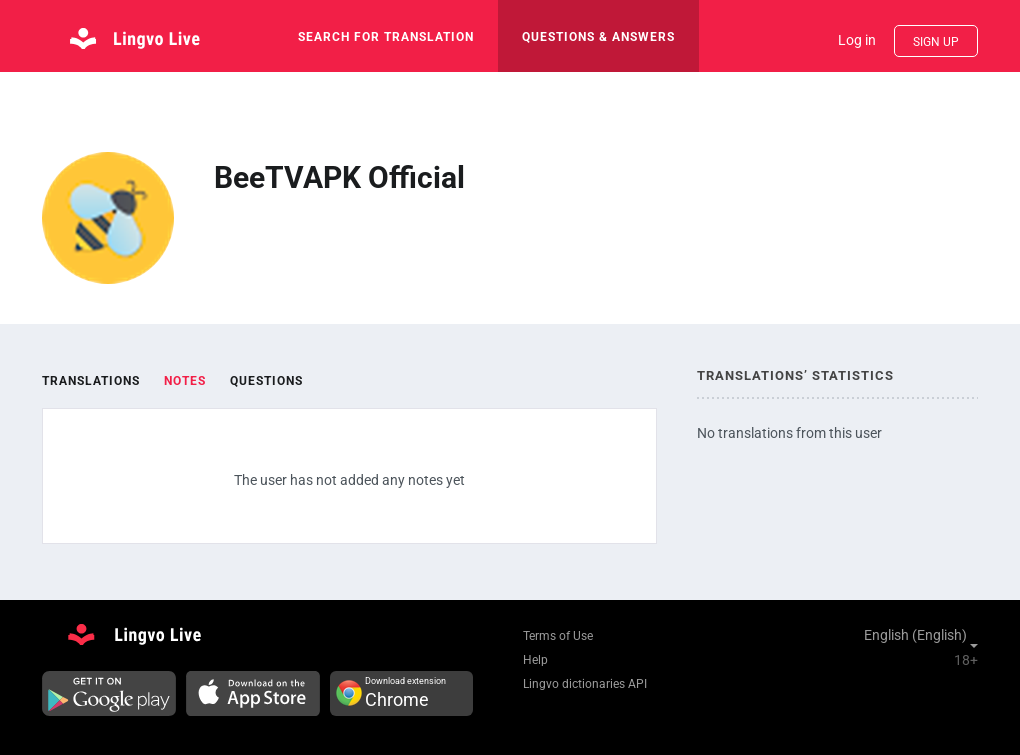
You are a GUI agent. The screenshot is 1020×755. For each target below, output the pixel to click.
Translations (91, 381)
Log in (857, 40)
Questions (266, 381)
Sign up (936, 42)
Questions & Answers (598, 37)
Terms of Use (558, 636)
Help (535, 660)
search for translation (386, 37)
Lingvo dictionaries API (585, 684)
